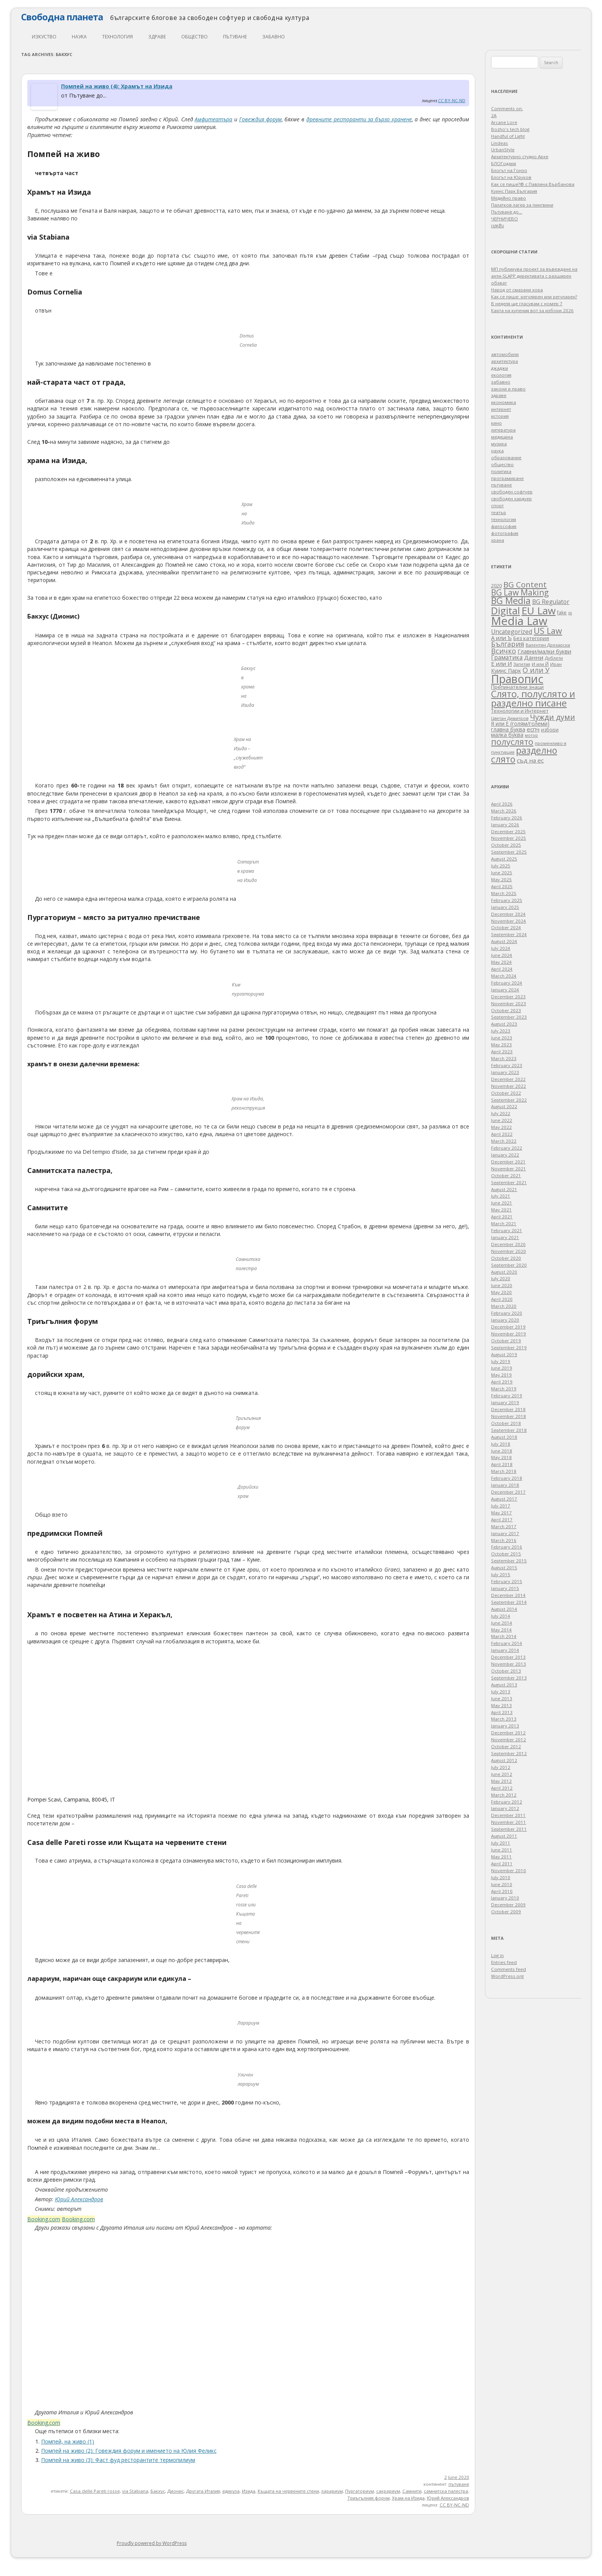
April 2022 (502, 1134)
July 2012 (500, 1767)
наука (79, 36)
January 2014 (505, 1650)
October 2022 (506, 1093)
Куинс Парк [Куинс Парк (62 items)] (506, 670)
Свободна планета (62, 17)
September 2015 (509, 1560)
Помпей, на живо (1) (67, 2441)
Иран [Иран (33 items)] (556, 664)
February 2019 (506, 1395)
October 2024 (506, 927)
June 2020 (501, 1285)
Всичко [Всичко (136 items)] (503, 650)
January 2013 (505, 1726)
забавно (273, 36)
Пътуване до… (506, 212)
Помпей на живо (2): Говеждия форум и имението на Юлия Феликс (129, 2450)
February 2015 (506, 1581)
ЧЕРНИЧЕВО (504, 219)
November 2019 (508, 1334)
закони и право (508, 389)
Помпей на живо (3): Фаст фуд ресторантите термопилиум (118, 2459)
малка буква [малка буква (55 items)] (507, 734)
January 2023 (505, 1072)
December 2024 (508, 914)
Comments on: (507, 108)
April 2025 (502, 886)
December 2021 (508, 1162)
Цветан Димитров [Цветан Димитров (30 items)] (509, 718)
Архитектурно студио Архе (519, 156)
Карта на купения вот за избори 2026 (532, 310)
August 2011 (504, 1836)
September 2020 (509, 1265)
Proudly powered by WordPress (152, 2543)
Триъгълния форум (368, 2498)
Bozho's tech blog (510, 129)
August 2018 (504, 1437)
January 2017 (505, 1533)
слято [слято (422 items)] (503, 759)
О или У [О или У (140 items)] (536, 670)
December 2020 (508, 1244)
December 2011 (508, 1815)
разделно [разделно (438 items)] (536, 750)
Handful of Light (508, 136)
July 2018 (500, 1444)
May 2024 (501, 962)
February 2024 (506, 983)
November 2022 (508, 1086)
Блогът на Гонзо (509, 170)
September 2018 (509, 1430)
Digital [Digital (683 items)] (505, 610)
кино (496, 423)
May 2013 (501, 1705)
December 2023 (508, 996)
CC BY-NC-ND (451, 100)
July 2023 (500, 1031)
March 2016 (503, 1540)
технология (117, 36)
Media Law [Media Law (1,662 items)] (519, 621)
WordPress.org (507, 1976)
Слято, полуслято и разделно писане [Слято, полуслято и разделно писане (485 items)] (533, 698)
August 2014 (504, 1609)
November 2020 (508, 1251)
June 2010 (501, 1884)
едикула (231, 2491)
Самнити (412, 2491)
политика (501, 471)
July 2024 (500, 948)
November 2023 (508, 1003)
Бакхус (157, 2491)
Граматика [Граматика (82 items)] (507, 657)
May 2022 (501, 1127)
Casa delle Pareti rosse (95, 2491)
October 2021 (506, 1175)
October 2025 (506, 845)
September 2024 (509, 934)
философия (503, 526)
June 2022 (501, 1120)
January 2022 (505, 1155)
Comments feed (508, 1969)
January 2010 (505, 1898)
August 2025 (504, 859)
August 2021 (504, 1189)
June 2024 (501, 955)
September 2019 (509, 1347)
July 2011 (500, 1843)
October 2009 (506, 1911)
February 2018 (506, 1478)
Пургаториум (359, 2491)
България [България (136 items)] (507, 644)
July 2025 (500, 866)
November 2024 (508, 921)
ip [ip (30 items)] (570, 612)
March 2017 (503, 1526)
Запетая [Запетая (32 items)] (521, 664)
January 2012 (505, 1808)
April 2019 (502, 1382)
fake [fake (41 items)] (562, 612)
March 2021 (503, 1223)
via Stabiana (135, 2491)
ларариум (332, 2491)
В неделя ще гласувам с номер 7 (526, 303)
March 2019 (503, 1388)
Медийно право (508, 198)
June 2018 (501, 1451)
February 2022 (506, 1148)
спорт (497, 505)
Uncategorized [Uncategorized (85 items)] (511, 631)
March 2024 (503, 976)
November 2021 (508, 1168)
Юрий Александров (79, 2199)
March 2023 (503, 1058)
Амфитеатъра (213, 119)
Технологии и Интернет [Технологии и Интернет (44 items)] (519, 710)
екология (501, 375)
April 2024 (502, 969)
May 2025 (501, 879)
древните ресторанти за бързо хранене (359, 119)
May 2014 (501, 1630)
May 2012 (501, 1781)
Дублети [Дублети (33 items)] (554, 658)
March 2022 (503, 1141)
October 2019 (506, 1340)
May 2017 (501, 1512)
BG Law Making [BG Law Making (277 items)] (520, 592)
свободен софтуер (512, 492)
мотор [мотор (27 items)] (531, 735)
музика (499, 444)
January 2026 (505, 824)
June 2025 (501, 872)
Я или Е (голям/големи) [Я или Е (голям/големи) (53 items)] (520, 723)
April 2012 (502, 1788)
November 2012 (508, 1739)
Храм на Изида (408, 2498)
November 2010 (508, 1870)
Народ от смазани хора (517, 290)
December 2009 (508, 1905)
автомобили (505, 354)
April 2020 (502, 1299)
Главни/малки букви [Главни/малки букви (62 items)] (544, 651)
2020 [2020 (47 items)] (496, 585)
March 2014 (503, 1636)
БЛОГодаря (503, 163)
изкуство (44, 36)
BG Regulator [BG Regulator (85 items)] (550, 601)
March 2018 (503, 1471)
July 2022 (500, 1113)
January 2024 (505, 990)
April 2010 (502, 1891)
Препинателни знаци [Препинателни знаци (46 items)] (517, 686)
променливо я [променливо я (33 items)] (550, 743)
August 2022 (504, 1106)
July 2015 (500, 1574)
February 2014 (506, 1643)
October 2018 (506, 1423)
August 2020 (504, 1272)
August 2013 (504, 1685)
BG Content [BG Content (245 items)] (525, 584)
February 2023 (506, 1065)
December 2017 (508, 1492)
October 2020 (506, 1258)
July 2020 (500, 1278)
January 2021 (505, 1237)
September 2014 (509, 1602)
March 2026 (503, 811)
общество (194, 36)
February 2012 (506, 1802)
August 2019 (504, 1354)
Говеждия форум (260, 119)
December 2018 (508, 1409)
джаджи (499, 368)
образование (506, 457)
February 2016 (506, 1547)
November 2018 (508, 1416)
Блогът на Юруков (511, 177)
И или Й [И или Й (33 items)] (540, 664)
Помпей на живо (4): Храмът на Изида (116, 86)
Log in (497, 1955)
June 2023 (501, 1038)
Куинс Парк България (514, 191)
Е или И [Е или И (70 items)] (501, 663)
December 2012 (508, 1733)
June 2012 (501, 1774)
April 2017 (502, 1519)
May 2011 (501, 1857)
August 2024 (504, 941)
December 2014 (508, 1595)
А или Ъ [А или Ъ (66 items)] (501, 638)
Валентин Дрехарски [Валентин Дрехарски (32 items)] (548, 645)
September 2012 (509, 1753)
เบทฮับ (497, 225)
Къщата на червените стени (288, 2491)
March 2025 (503, 893)
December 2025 (508, 831)
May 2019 (501, 1375)
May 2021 (501, 1210)
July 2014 (500, 1616)
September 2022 (509, 1100)
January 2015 (505, 1588)
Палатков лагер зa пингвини (522, 205)
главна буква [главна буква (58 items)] (508, 729)
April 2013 (502, 1712)
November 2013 (508, 1664)
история (500, 416)
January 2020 (505, 1320)
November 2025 (508, 838)
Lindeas (499, 143)
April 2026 (502, 804)
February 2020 (506, 1313)
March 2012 (503, 1795)
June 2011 (501, 1850)
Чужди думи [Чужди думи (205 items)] (552, 717)
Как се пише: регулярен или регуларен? (534, 296)
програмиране (507, 478)
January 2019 (505, 1402)
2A (493, 115)
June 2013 (501, 1698)
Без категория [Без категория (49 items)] (531, 638)
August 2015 (504, 1567)
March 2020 (503, 1306)
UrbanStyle (502, 149)
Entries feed (504, 1962)
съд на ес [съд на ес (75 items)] (530, 760)
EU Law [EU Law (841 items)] (538, 610)
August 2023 (504, 1024)
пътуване (235, 36)
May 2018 (501, 1457)
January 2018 (505, 1485)
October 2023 (506, 1010)
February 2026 (506, 818)
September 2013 (509, 1678)
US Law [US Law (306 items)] (548, 630)
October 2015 (506, 1554)
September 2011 (509, 1829)
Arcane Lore (504, 122)
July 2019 (500, 1361)
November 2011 (508, 1822)
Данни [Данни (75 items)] (533, 657)
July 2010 (500, 1877)
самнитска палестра (446, 2491)
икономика (503, 402)
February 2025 (506, 900)
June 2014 (501, 1623)
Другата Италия (203, 2491)
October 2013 (506, 1671)
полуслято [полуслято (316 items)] (512, 741)
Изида (248, 2491)
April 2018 (502, 1464)
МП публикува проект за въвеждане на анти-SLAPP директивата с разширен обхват (534, 276)
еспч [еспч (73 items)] (533, 729)
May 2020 (501, 1292)
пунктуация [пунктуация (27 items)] (502, 752)
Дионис (175, 2491)
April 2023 (502, 1051)
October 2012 (506, 1746)
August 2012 (504, 1760)
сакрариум (388, 2491)
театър (498, 512)
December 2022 (508, 1079)
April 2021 (502, 1216)
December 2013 (508, 1657)
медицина (502, 437)
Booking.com (43, 2219)
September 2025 (509, 852)
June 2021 (501, 1203)
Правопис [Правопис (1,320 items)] (517, 679)
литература (503, 430)
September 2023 (509, 1017)
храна (497, 540)
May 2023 (501, 1044)
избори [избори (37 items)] (550, 729)
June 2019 (501, 1368)
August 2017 (504, 1499)
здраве (157, 36)
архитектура (504, 361)
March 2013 (503, 1719)
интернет (501, 409)
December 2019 (508, 1327)
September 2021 (509, 1182)
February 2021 (506, 1230)
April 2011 (502, 1863)
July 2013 (500, 1691)
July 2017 (500, 1506)
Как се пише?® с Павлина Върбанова (532, 184)
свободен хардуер (511, 498)
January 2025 (505, 907)
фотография (504, 533)
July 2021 (500, 1196)
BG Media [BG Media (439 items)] (511, 600)
